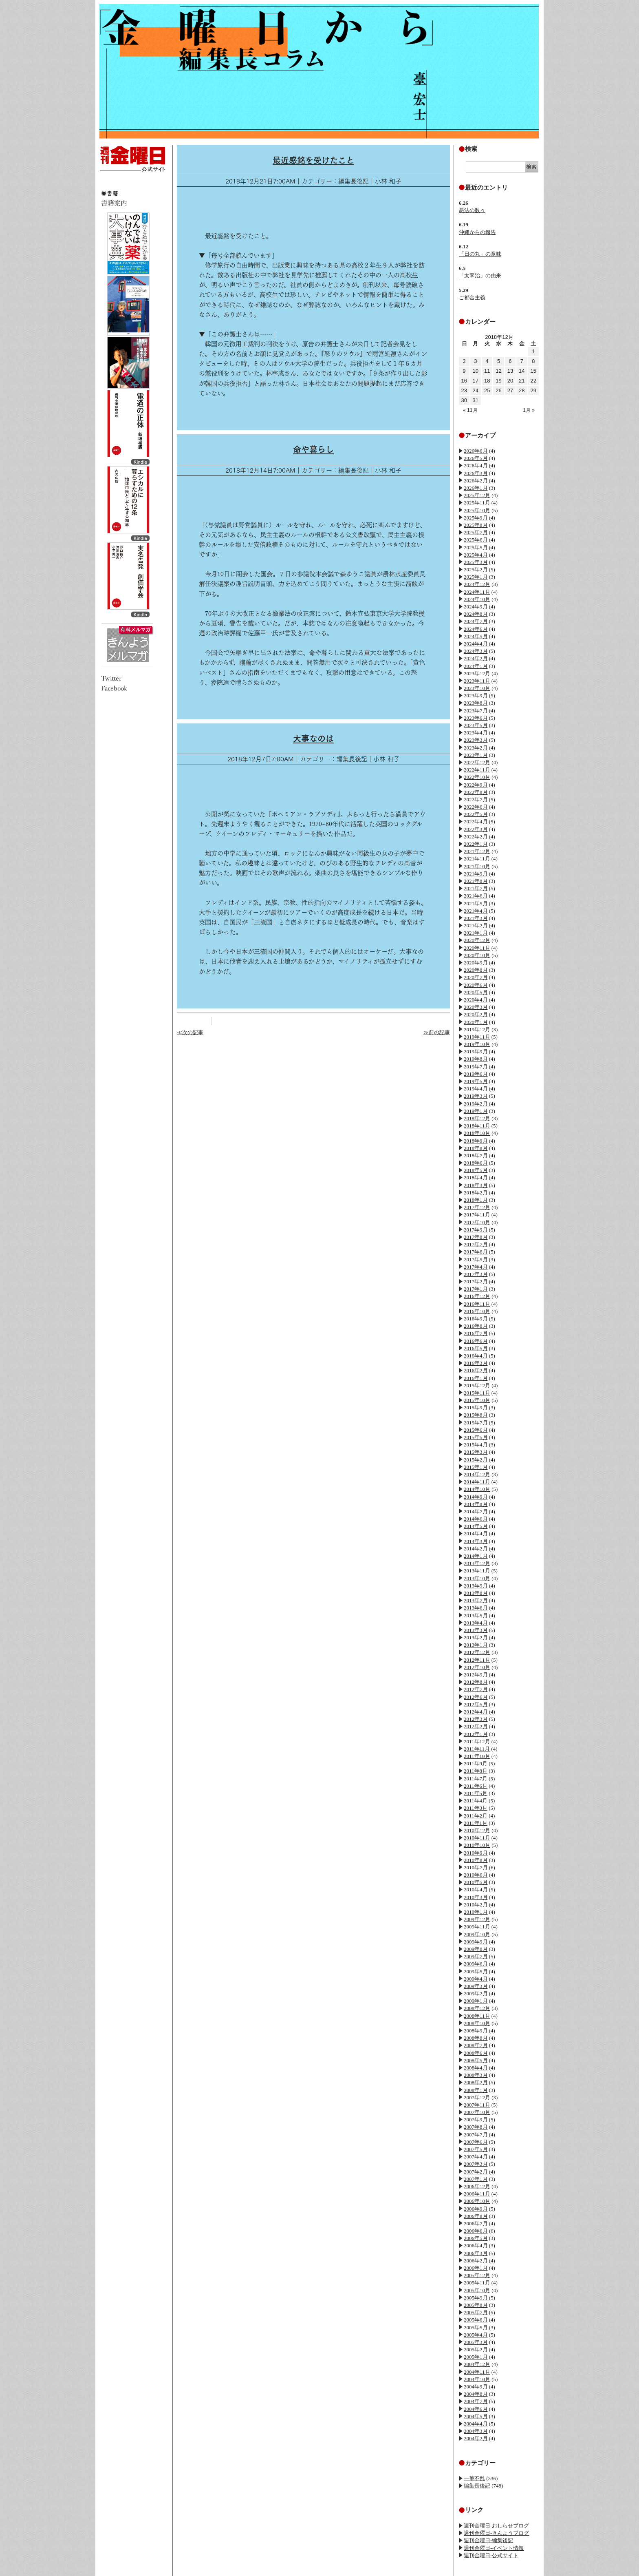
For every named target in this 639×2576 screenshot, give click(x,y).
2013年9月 (476, 1586)
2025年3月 (476, 562)
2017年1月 (476, 1289)
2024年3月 (476, 651)
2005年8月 (476, 2305)
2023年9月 (476, 695)
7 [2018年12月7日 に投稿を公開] (521, 361)
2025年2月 (476, 569)
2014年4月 (476, 1533)
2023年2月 (476, 748)
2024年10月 (477, 599)
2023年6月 (476, 718)
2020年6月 (476, 985)
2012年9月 (476, 1675)
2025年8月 (476, 525)
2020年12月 (477, 940)
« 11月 (470, 410)
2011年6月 (475, 1786)
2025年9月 (476, 518)
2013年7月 (476, 1600)
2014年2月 (476, 1549)
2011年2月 (475, 1816)
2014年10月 (477, 1489)
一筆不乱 (474, 2478)
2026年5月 (476, 458)
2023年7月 (476, 711)
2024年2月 (476, 658)
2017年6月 (476, 1252)
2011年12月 (477, 1741)
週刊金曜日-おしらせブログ (496, 2526)
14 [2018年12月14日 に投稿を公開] (521, 371)
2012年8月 (476, 1682)
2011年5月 (475, 1793)
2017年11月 (477, 1215)
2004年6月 (476, 2409)
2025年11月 (477, 503)
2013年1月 (476, 1645)
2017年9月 (476, 1230)
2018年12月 (477, 1118)
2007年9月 (476, 2119)
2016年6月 (476, 1341)
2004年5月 (476, 2416)
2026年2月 (476, 481)
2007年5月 (476, 2149)
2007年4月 (476, 2157)
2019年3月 (476, 1096)
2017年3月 (476, 1274)
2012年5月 (476, 1704)
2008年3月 (476, 2075)
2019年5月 (476, 1081)
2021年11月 (477, 859)
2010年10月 (477, 1845)
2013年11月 (477, 1571)
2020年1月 (476, 1022)
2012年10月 (477, 1667)
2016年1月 (476, 1378)
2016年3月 (476, 1363)
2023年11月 (477, 681)
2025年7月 (476, 532)
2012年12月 (477, 1652)
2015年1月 (476, 1467)
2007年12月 (477, 2097)
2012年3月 (476, 1719)
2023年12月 (477, 673)
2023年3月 (476, 740)
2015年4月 (476, 1445)
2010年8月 (476, 1860)
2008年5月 (476, 2060)
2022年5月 (476, 814)
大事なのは (313, 738)
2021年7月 (476, 888)
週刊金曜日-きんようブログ (496, 2533)
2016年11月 (477, 1304)
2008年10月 (477, 2023)
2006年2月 (476, 2261)
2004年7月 (476, 2401)
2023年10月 (477, 688)
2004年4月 (476, 2424)
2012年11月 (477, 1660)
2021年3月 (476, 918)
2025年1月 (476, 577)
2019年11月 (477, 1037)
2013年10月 (477, 1578)
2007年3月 (476, 2164)
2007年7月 (476, 2135)
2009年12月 (477, 1919)
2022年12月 (477, 762)
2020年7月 (476, 977)
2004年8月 (476, 2394)
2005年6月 (476, 2320)
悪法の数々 (472, 210)
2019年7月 (476, 1067)
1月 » (529, 410)
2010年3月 (476, 1897)
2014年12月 (477, 1474)
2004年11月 (477, 2372)
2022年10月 (477, 777)
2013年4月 (476, 1623)
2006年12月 (477, 2186)
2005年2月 (476, 2349)
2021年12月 (477, 851)
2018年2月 (476, 1193)
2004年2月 (476, 2438)
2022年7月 (476, 799)
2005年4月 (476, 2335)
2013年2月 (476, 1637)
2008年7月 (476, 2045)
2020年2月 (476, 1014)
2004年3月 (476, 2431)
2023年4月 (476, 733)
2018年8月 (476, 1148)
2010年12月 (477, 1830)
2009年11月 (477, 1927)
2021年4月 (476, 911)
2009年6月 (476, 1964)
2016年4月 (476, 1356)
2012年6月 (476, 1697)
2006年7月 (476, 2223)
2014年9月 (476, 1497)
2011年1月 (475, 1823)
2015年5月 (476, 1437)
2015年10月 (477, 1400)
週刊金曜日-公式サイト (491, 2555)
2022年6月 (476, 807)
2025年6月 (476, 540)
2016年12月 (477, 1296)
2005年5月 (476, 2327)
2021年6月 (476, 896)
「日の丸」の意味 (480, 254)
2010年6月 (476, 1875)
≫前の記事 (436, 1032)
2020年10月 (477, 955)
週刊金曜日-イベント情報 (494, 2548)
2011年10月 (477, 1756)
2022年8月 (476, 792)
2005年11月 (477, 2283)
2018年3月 (476, 1185)
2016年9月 (476, 1319)
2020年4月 (476, 1000)
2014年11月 (477, 1482)
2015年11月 (477, 1393)
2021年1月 (476, 933)
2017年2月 (476, 1281)
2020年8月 (476, 970)
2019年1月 (476, 1111)
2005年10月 (477, 2290)
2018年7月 (476, 1155)
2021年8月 (476, 881)
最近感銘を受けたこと (313, 160)
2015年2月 (476, 1460)
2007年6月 (476, 2142)
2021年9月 (476, 874)
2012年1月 (476, 1734)
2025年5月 (476, 547)
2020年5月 (476, 992)
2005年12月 (477, 2275)
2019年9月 (476, 1051)
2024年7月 (476, 621)
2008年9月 (476, 2031)
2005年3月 (476, 2342)
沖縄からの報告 (477, 232)
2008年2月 (476, 2082)
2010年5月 (476, 1882)
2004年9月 (476, 2387)
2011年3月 (475, 1808)
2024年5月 (476, 636)
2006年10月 (477, 2201)
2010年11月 (477, 1838)
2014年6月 (476, 1519)
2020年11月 (477, 948)
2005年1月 (476, 2357)
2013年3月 (476, 1630)
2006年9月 (476, 2209)
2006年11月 (477, 2194)
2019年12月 (477, 1029)
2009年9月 (476, 1942)
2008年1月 (476, 2090)
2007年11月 (477, 2105)
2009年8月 (476, 1949)
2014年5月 (476, 1526)
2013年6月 (476, 1608)
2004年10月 (477, 2379)
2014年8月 (476, 1504)
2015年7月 (476, 1423)
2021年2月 (476, 925)
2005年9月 (476, 2298)
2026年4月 (476, 465)
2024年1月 (476, 666)
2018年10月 (477, 1133)
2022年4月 (476, 821)
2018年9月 (476, 1141)
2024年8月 (476, 614)
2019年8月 (476, 1059)
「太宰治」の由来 (480, 275)
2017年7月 (476, 1244)
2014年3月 (476, 1541)
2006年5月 (476, 2238)
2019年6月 (476, 1074)
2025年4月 (476, 555)
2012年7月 (476, 1689)
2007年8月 (476, 2127)
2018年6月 (476, 1163)
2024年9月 (476, 607)
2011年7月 (475, 1779)
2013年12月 (477, 1563)
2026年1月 (476, 488)
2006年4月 (476, 2245)
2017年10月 (477, 1222)
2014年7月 (476, 1511)
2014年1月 (476, 1556)
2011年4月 (475, 1801)
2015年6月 (476, 1430)
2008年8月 (476, 2038)
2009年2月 (476, 1993)
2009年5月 (476, 1971)
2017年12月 (477, 1207)
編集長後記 (477, 2486)
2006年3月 (476, 2253)
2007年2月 (476, 2172)
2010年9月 (476, 1853)
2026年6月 (476, 451)
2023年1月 (476, 755)
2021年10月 (477, 866)
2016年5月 (476, 1348)
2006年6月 (476, 2231)
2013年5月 (476, 1615)
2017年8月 (476, 1237)
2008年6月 (476, 2053)
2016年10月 (477, 1311)
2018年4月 (476, 1177)
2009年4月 (476, 1979)
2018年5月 (476, 1170)
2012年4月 (476, 1712)
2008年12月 (477, 2008)
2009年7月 (476, 1956)
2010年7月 (476, 1867)
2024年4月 (476, 644)
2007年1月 (476, 2179)
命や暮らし (313, 449)
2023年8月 (476, 703)
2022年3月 (476, 829)
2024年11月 (477, 592)
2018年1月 (476, 1200)
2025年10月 (477, 510)
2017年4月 (476, 1267)
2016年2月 (476, 1370)
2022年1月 (476, 844)
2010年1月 (476, 1912)
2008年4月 (476, 2068)
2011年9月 (475, 1763)
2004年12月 (477, 2364)
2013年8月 (476, 1593)
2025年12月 (477, 495)
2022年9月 (476, 785)
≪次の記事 (190, 1032)
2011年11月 (477, 1749)
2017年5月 (476, 1259)
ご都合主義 (472, 297)
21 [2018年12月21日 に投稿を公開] (521, 381)
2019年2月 (476, 1104)
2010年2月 (476, 1905)
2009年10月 (477, 1934)
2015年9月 (476, 1407)
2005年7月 (476, 2312)
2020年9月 (476, 963)
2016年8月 (476, 1326)
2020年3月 (476, 1007)
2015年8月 (476, 1415)
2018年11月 (477, 1126)
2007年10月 (477, 2112)
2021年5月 (476, 903)
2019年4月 (476, 1089)
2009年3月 (476, 1986)
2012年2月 (476, 1726)
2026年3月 (476, 473)
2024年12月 (477, 584)
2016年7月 (476, 1333)
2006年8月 (476, 2216)
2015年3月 (476, 1452)
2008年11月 (477, 2016)
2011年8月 (475, 1771)
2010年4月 (476, 1889)
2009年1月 (476, 2001)
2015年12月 (477, 1385)
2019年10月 (477, 1044)
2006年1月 (476, 2268)
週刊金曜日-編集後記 (488, 2540)
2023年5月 (476, 725)
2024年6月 (476, 629)
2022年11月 (477, 770)
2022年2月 (476, 837)
